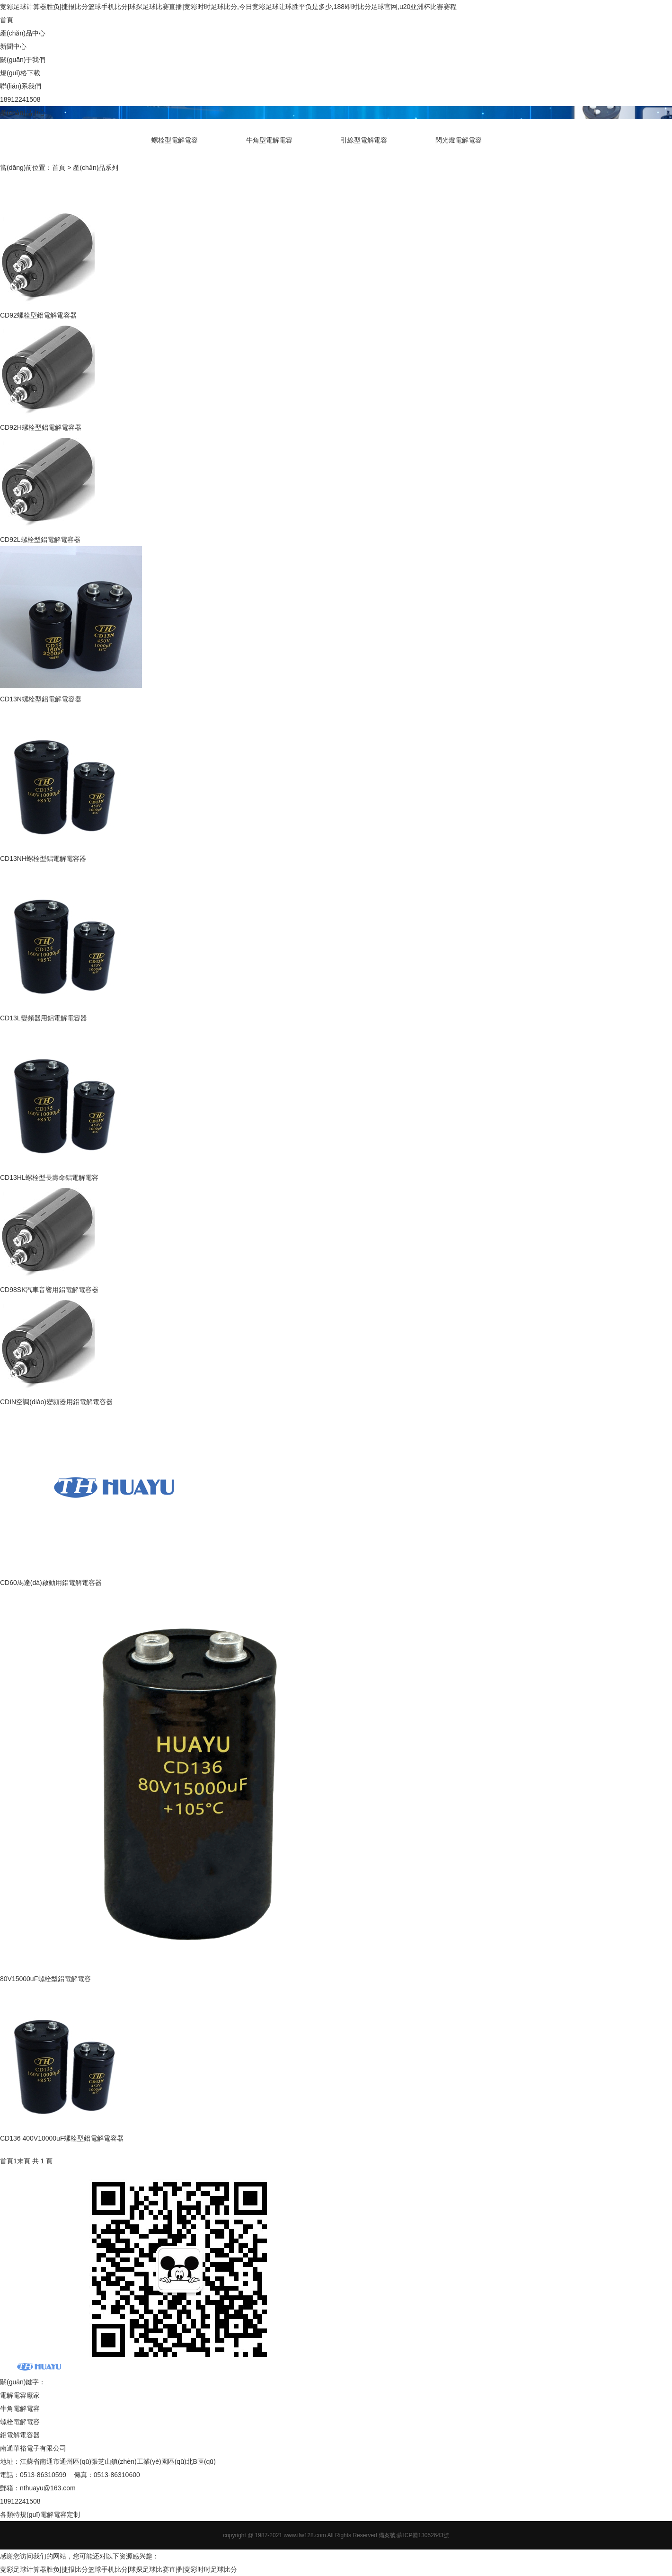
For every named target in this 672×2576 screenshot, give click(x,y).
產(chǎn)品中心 (22, 33)
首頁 (6, 20)
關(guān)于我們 (22, 59)
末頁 (23, 2161)
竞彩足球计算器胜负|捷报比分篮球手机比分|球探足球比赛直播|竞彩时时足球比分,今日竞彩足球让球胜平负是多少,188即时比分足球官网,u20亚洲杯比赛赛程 (228, 6)
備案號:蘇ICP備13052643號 (414, 2535)
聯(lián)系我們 (20, 86)
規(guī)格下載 (20, 73)
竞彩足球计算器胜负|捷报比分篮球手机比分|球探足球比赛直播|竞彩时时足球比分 (118, 2569)
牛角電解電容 (20, 2408)
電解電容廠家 (20, 2395)
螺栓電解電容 (20, 2422)
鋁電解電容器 (20, 2435)
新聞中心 (13, 46)
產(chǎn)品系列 (95, 167)
